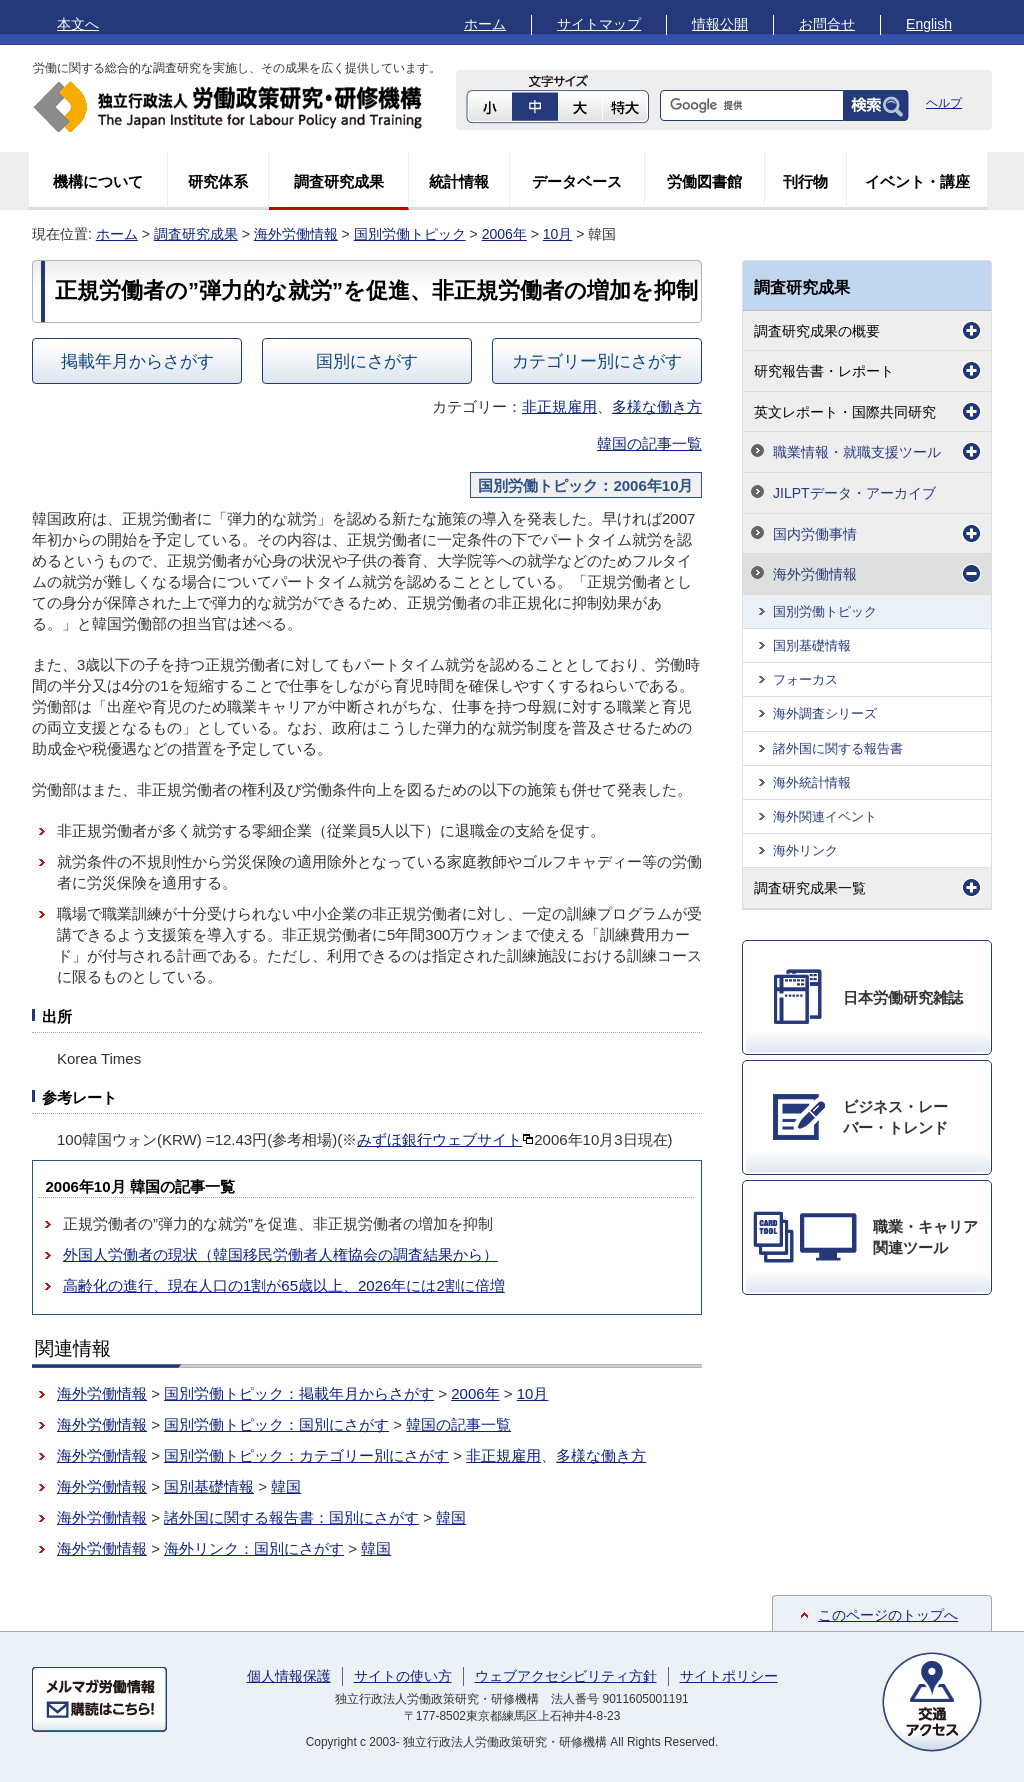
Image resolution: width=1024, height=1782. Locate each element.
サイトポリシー (729, 1676)
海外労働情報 (296, 234)
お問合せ (827, 24)
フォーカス (805, 679)
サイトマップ (599, 24)
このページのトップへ (888, 1615)
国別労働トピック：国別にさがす (276, 1424)
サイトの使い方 (403, 1676)
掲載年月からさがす (137, 361)
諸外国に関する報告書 (838, 748)
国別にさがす (367, 361)
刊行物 (805, 181)
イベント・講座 (917, 181)
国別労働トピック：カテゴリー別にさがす (306, 1455)
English (929, 24)
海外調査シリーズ (825, 713)
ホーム (485, 24)
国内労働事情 (815, 534)
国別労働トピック (410, 234)
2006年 (504, 234)
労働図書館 (704, 181)
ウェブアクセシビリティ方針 (566, 1676)
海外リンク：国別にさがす (254, 1548)
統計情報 (459, 181)
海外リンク (805, 850)
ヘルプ (944, 103)
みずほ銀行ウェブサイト (445, 1139)
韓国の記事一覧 (649, 443)
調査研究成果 (339, 181)
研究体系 (218, 181)
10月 (558, 234)
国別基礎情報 (209, 1486)
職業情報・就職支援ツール (857, 452)
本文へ (78, 24)
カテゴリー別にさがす (597, 361)
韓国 (286, 1486)
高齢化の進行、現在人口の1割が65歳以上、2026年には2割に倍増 (284, 1285)
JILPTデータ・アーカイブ (854, 493)
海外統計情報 (812, 782)
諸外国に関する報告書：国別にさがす (291, 1517)
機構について (98, 181)
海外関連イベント (825, 816)
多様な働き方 (657, 406)
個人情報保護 (289, 1676)
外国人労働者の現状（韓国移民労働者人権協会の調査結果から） (280, 1254)
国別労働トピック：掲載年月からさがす (299, 1393)
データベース (577, 181)
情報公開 (720, 24)
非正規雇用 (559, 406)
